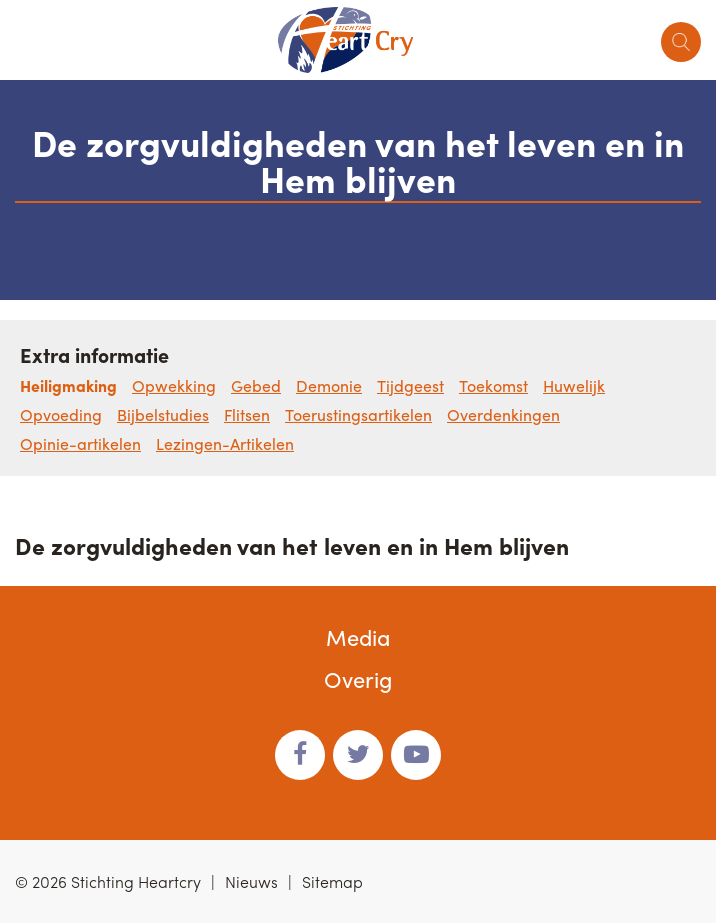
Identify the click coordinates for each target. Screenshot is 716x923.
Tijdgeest (410, 385)
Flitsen (247, 414)
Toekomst (493, 385)
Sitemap (332, 881)
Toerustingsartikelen (358, 414)
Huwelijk (574, 385)
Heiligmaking (68, 385)
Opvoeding (61, 414)
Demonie (329, 385)
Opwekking (174, 385)
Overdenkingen (503, 414)
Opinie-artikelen (80, 443)
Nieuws (251, 881)
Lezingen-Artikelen (225, 443)
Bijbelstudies (163, 414)
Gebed (256, 385)
